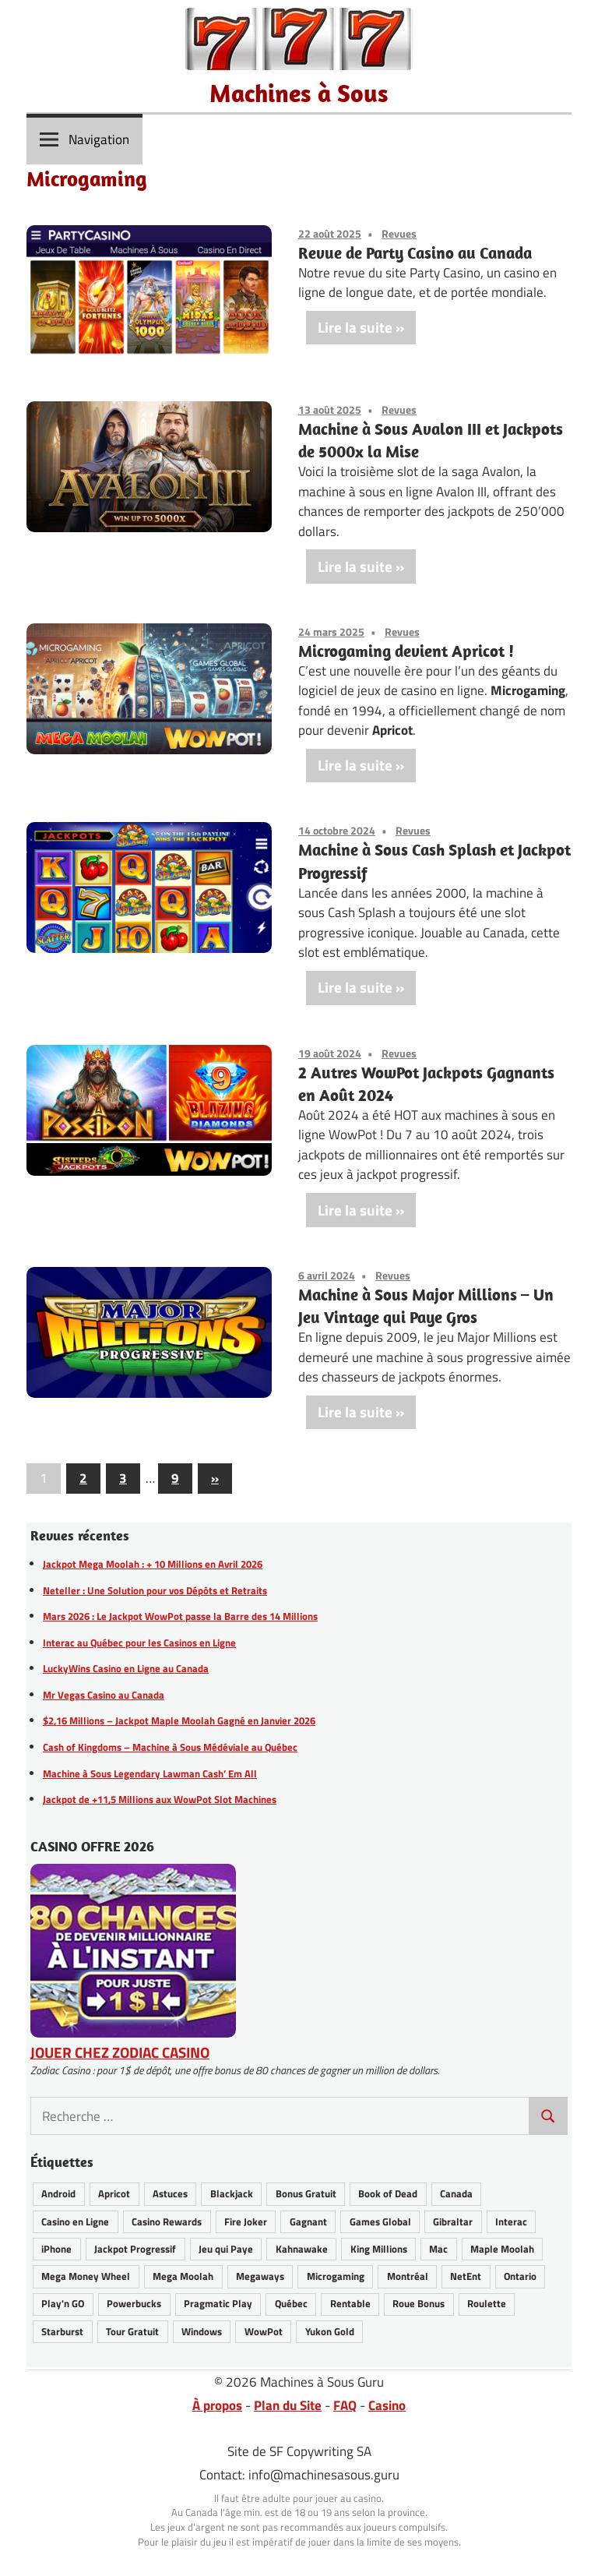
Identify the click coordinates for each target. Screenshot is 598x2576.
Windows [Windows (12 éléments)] (201, 2331)
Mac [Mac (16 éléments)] (438, 2249)
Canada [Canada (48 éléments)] (456, 2193)
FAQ (345, 2405)
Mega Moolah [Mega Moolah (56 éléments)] (183, 2276)
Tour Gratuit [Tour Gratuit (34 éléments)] (132, 2331)
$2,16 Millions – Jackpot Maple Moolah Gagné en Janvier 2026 (179, 1720)
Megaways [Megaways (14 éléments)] (260, 2276)
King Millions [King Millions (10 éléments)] (378, 2249)
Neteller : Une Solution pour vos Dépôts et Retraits (155, 1590)
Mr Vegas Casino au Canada (103, 1695)
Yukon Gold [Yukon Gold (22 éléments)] (329, 2331)
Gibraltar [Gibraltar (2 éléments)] (453, 2221)
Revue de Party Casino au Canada (415, 252)
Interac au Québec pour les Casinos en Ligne (139, 1642)
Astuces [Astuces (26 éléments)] (170, 2193)
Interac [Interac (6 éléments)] (511, 2221)
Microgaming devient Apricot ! (406, 650)
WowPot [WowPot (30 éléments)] (263, 2331)
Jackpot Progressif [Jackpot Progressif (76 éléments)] (135, 2249)
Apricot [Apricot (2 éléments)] (114, 2193)
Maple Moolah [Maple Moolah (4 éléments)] (502, 2249)
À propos (217, 2405)
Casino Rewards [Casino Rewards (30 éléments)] (167, 2221)
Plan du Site (288, 2405)
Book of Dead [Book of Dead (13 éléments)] (387, 2193)
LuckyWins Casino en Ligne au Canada (126, 1668)
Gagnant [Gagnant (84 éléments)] (308, 2221)
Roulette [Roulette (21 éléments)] (486, 2303)
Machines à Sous (299, 92)
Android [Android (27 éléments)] (58, 2193)
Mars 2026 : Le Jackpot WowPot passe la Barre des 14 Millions (180, 1616)
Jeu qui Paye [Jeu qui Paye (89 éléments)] (226, 2249)
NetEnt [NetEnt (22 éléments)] (465, 2276)
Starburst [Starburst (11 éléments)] (62, 2331)
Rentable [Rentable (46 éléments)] (350, 2303)
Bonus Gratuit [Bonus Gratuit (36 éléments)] (306, 2193)
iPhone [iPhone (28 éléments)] (56, 2249)
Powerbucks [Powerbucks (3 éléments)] (134, 2303)
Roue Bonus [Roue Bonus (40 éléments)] (418, 2303)
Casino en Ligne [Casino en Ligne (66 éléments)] (75, 2221)
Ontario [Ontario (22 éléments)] (520, 2276)
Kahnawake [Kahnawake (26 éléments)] (302, 2249)
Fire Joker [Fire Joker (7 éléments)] (245, 2221)
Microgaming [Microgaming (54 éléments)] (335, 2276)
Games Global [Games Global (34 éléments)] (380, 2221)
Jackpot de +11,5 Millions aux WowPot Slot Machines (159, 1799)
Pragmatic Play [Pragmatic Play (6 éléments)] (218, 2303)
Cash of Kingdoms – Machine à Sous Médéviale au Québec (170, 1747)
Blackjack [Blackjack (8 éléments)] (231, 2193)
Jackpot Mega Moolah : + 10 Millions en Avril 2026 (152, 1564)
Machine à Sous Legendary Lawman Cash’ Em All (150, 1773)
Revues (399, 233)
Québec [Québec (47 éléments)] (291, 2303)
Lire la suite (355, 327)
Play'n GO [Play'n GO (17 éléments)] (62, 2303)
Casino (387, 2405)
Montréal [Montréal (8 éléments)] (407, 2276)
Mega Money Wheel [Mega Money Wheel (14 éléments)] (85, 2276)
